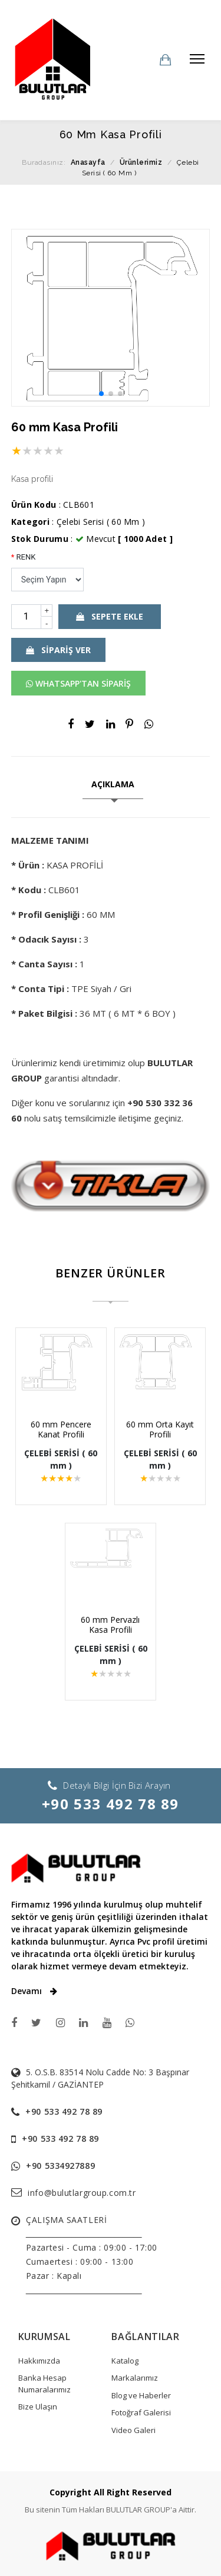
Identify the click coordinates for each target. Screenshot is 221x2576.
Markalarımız (134, 2377)
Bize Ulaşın (37, 2406)
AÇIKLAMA (112, 784)
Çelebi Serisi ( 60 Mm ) (101, 521)
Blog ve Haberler (141, 2395)
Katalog (124, 2360)
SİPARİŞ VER (58, 649)
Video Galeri (133, 2430)
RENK (23, 557)
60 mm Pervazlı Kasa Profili (110, 1624)
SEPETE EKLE (109, 616)
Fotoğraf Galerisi (141, 2412)
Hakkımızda (39, 2360)
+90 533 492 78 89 (110, 1803)
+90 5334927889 (60, 2165)
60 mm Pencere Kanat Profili (64, 1429)
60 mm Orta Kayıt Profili (157, 1429)
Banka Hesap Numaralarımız (44, 2383)
